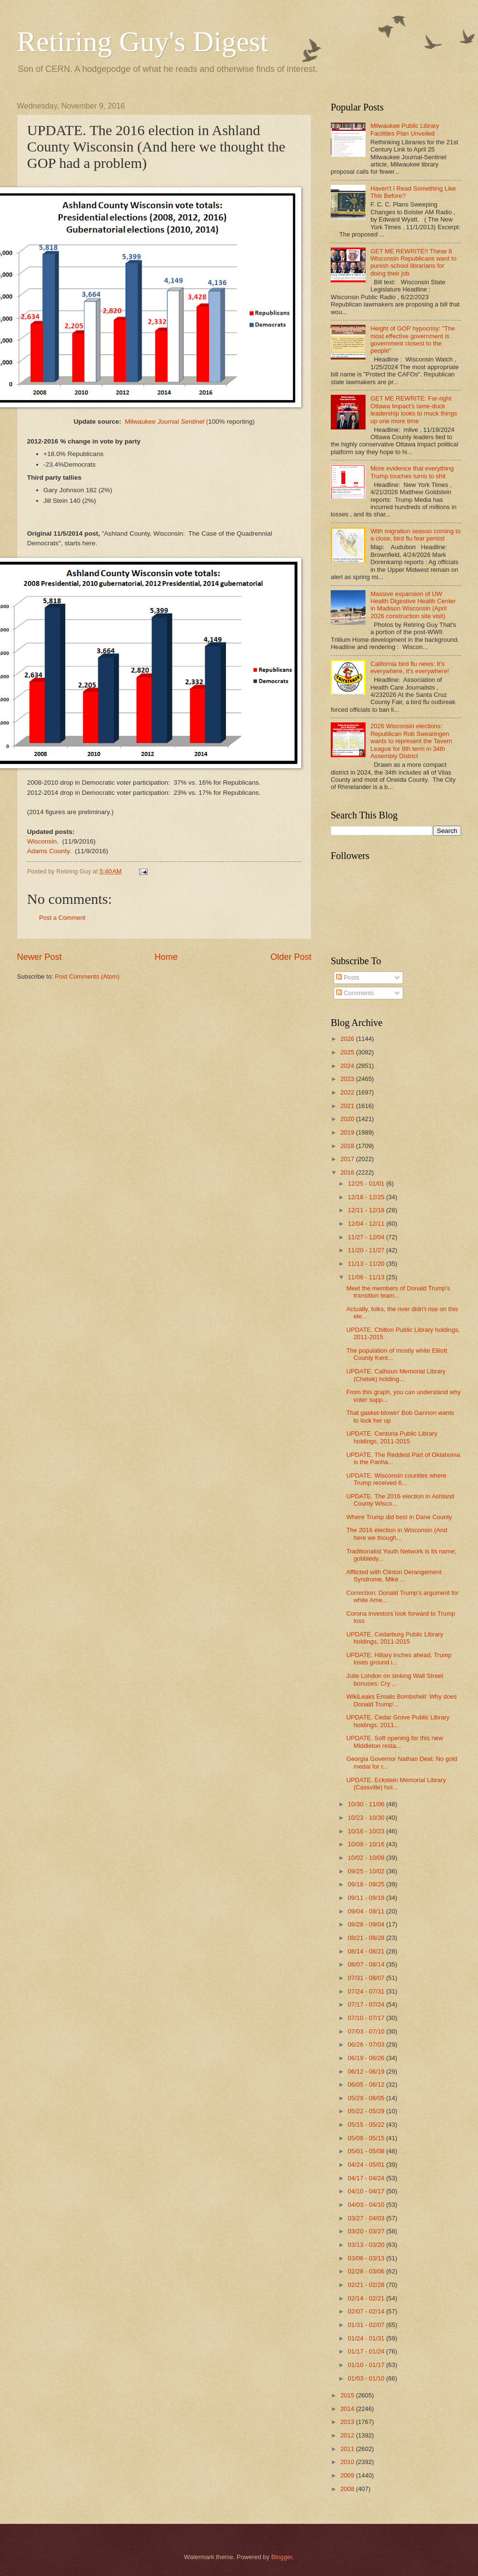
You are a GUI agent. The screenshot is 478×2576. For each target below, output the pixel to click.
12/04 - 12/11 (367, 1223)
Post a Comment (62, 917)
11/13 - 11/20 (367, 1263)
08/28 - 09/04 (367, 1924)
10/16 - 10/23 (367, 1831)
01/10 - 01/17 (367, 2364)
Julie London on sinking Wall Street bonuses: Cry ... (394, 1679)
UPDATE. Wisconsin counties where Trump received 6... (396, 1479)
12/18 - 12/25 (367, 1197)
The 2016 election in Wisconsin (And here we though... (396, 1533)
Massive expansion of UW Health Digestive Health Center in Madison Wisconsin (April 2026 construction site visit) (413, 605)
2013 (348, 2421)
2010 (348, 2461)
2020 (348, 1118)
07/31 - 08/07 (367, 1977)
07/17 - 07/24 (367, 2004)
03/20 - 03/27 (367, 2231)
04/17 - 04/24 (367, 2178)
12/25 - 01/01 (367, 1183)
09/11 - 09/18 (367, 1897)
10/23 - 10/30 (367, 1817)
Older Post (290, 957)
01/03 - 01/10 (367, 2378)
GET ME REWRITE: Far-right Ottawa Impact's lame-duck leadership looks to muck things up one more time (413, 409)
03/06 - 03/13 (367, 2258)
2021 (348, 1105)
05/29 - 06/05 (367, 2098)
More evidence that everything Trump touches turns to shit (411, 472)
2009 (348, 2475)
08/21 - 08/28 (367, 1937)
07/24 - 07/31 (367, 1991)
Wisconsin (42, 841)
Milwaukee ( (166, 421)
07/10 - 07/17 (367, 2018)
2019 (348, 1132)
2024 (348, 1065)
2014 (348, 2408)
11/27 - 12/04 (367, 1237)
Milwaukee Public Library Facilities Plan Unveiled (404, 129)
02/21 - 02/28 (367, 2284)
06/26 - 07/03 (367, 2044)
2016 (348, 1172)
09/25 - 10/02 (367, 1871)
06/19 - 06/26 (367, 2058)
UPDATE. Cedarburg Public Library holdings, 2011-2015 (394, 1638)
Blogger (282, 2557)
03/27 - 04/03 (367, 2218)
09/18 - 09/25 (367, 1884)
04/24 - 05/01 (367, 2164)
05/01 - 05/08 (367, 2151)
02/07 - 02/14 (367, 2311)
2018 (348, 1146)
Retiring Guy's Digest (142, 41)
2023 (348, 1078)
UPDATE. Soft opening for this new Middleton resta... (394, 1741)
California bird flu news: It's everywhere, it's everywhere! (409, 667)
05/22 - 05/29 (367, 2111)
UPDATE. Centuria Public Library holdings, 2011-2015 (391, 1437)
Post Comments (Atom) (87, 976)
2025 (348, 1052)
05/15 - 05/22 (367, 2124)
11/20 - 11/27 (367, 1250)
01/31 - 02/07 (367, 2324)
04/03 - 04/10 (367, 2204)
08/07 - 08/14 (367, 1964)
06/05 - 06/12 (367, 2084)
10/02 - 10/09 (367, 1857)
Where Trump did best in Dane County (399, 1517)
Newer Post (39, 957)
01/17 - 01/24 (367, 2351)
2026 (348, 1038)
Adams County (48, 851)
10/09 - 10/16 (367, 1844)
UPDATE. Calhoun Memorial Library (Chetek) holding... (396, 1375)
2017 (348, 1159)
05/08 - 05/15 (367, 2138)
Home (166, 957)
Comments (355, 993)
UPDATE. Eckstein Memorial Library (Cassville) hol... (396, 1783)
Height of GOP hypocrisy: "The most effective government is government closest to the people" (412, 339)
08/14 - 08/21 (367, 1951)
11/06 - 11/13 (367, 1277)
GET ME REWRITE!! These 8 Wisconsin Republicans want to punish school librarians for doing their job (413, 262)
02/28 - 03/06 (367, 2271)
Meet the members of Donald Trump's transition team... (398, 1292)
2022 (348, 1092)
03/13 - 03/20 (367, 2244)
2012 (348, 2435)
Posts (347, 977)
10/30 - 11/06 (367, 1804)
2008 (348, 2489)
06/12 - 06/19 (367, 2071)
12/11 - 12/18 (367, 1210)
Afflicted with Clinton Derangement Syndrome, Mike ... (393, 1575)
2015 (348, 2395)
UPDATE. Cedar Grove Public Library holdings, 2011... (398, 1721)
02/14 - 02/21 (367, 2298)
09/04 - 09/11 (367, 1911)
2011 (348, 2448)
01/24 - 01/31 (367, 2338)
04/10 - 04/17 (367, 2191)
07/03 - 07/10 (367, 2031)
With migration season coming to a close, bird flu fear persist (415, 534)
